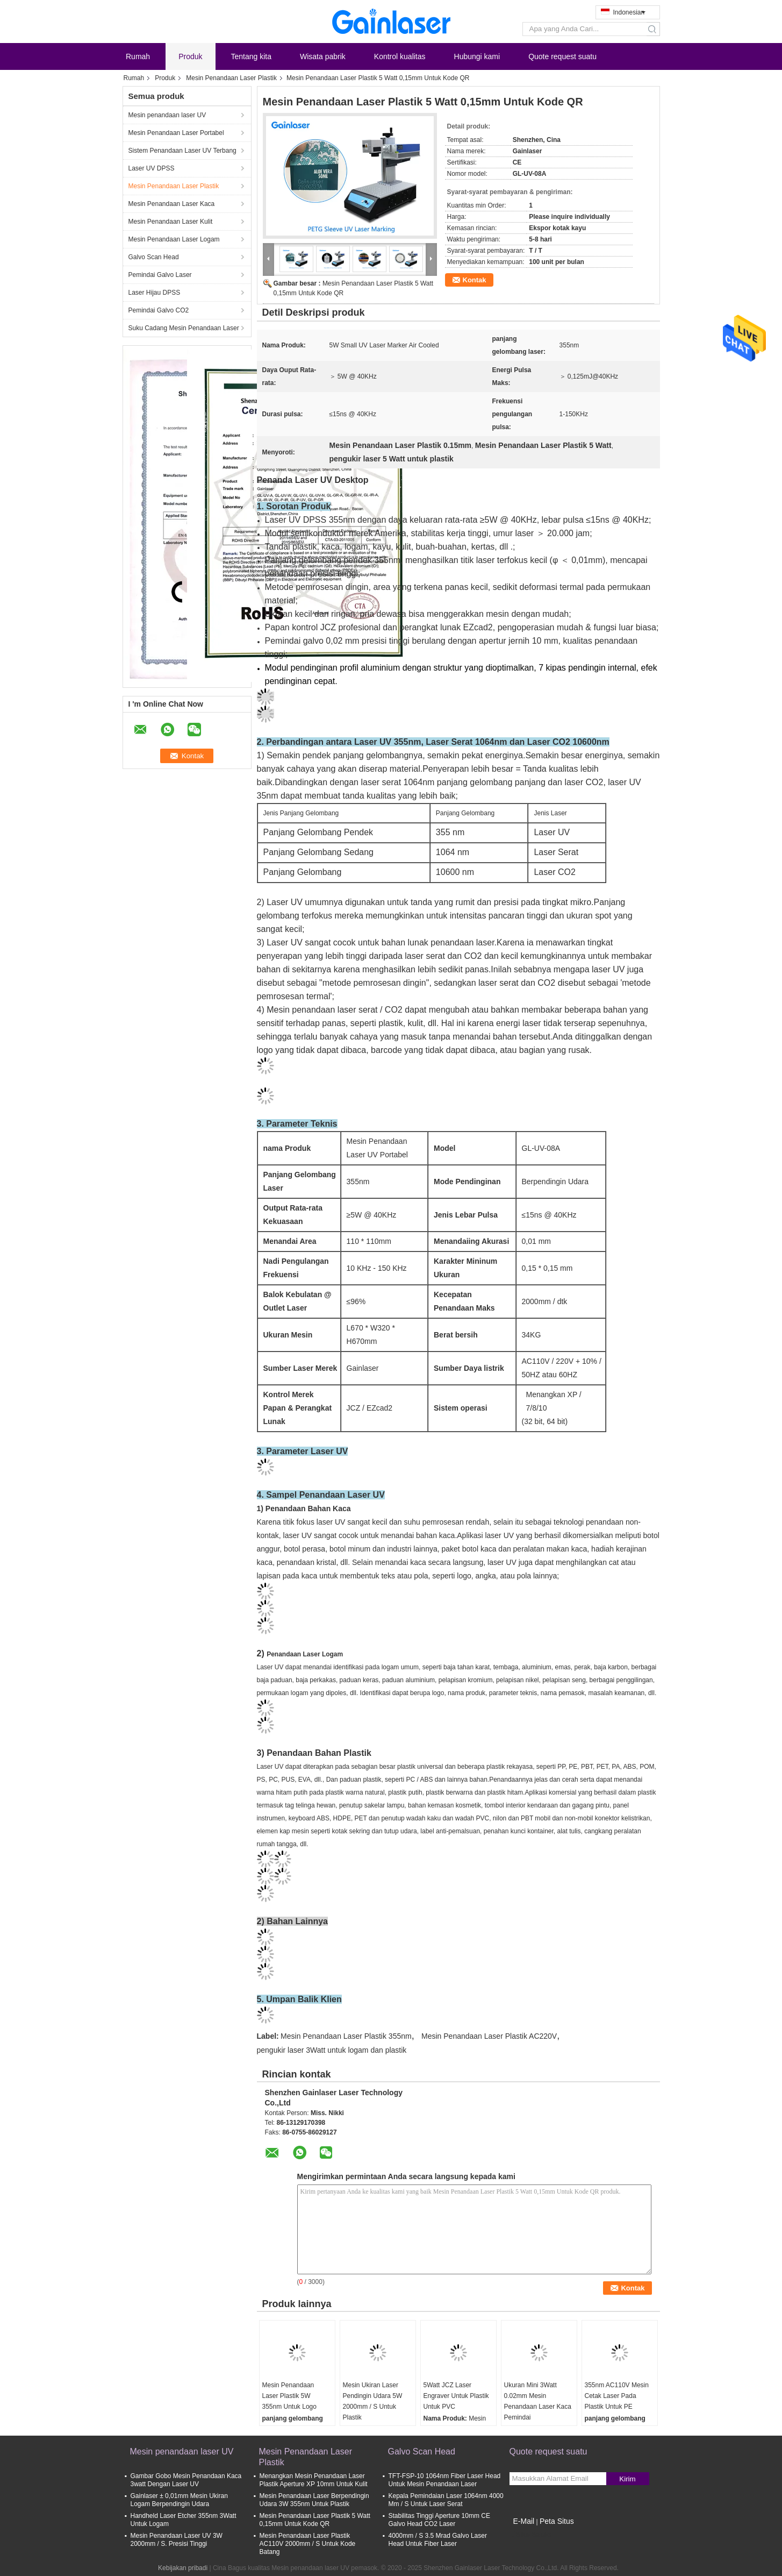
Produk (190, 56)
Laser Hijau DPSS (154, 292)
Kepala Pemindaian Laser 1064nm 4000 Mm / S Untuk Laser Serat (446, 2500)
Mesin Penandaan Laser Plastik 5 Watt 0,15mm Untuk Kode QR (315, 2520)
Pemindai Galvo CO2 (158, 310)
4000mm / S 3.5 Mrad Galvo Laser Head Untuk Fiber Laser (438, 2539)
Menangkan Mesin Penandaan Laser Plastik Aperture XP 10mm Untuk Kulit (314, 2480)
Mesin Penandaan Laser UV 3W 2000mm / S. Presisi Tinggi (177, 2539)
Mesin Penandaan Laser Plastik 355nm (346, 2036)
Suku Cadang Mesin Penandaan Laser (183, 328)
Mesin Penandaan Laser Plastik (231, 78)
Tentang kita (251, 56)
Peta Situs (557, 2521)
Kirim (627, 2479)
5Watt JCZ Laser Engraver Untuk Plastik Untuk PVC (456, 2395)
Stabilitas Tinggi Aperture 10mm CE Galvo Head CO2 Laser (439, 2520)
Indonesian (629, 12)
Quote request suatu (562, 56)
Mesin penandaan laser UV (167, 115)
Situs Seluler (531, 2534)
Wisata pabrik (323, 56)
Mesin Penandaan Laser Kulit (170, 221)
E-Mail (524, 2521)
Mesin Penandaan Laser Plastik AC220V (489, 2036)
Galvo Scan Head (153, 257)
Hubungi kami (477, 56)
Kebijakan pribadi (182, 2568)
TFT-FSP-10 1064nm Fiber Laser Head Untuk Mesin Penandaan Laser (445, 2480)
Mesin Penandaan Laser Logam (174, 239)
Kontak (474, 280)
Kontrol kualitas (400, 56)
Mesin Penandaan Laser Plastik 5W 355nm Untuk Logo (289, 2395)
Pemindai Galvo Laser (160, 275)
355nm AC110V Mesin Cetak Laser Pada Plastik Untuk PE (617, 2395)
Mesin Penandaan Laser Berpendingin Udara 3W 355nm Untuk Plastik (314, 2500)
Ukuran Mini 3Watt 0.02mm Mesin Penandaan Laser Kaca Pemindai (537, 2401)
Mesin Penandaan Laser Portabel (176, 133)
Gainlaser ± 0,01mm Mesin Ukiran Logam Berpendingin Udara (179, 2500)
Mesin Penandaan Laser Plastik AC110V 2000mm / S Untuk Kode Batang (308, 2544)
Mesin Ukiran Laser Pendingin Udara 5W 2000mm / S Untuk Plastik (373, 2401)
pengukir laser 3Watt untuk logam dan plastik (332, 2050)
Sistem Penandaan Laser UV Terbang (182, 150)
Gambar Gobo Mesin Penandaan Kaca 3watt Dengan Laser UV (186, 2480)
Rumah (138, 56)
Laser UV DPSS (151, 168)
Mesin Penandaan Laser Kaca (171, 204)
